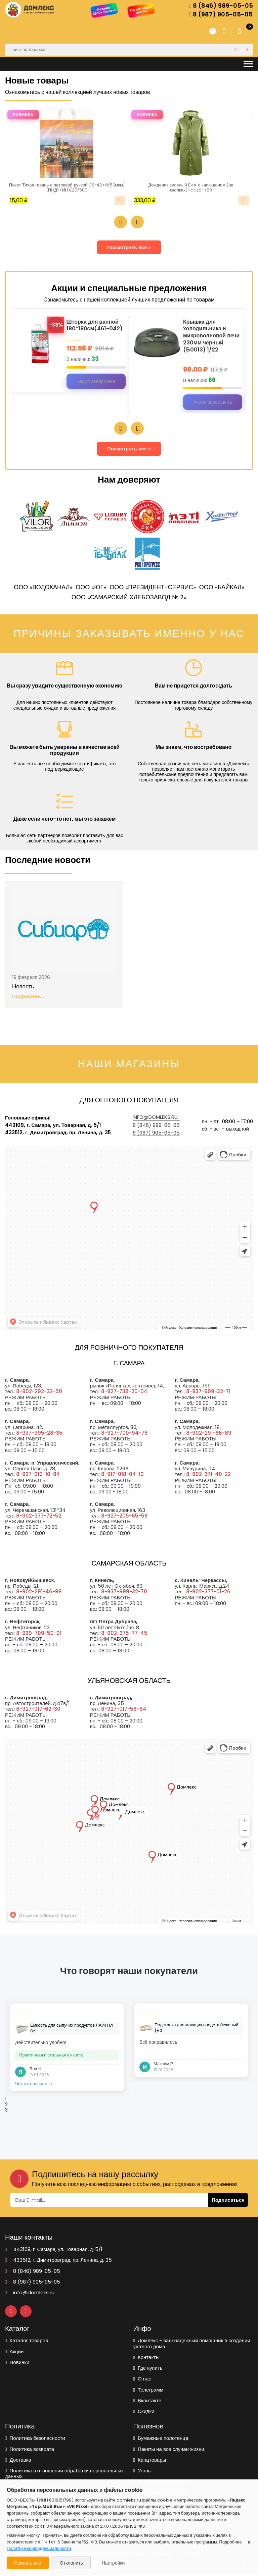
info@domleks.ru (155, 1118)
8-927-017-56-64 (123, 1710)
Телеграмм (148, 2390)
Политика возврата (29, 2450)
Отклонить (71, 2563)
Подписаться (228, 2200)
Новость (23, 987)
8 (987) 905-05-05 (221, 14)
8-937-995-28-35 (39, 1433)
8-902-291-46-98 (39, 1592)
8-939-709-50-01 (38, 1634)
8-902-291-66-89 (208, 1433)
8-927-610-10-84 (38, 1475)
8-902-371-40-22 (208, 1475)
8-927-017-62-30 (38, 1710)
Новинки (17, 2363)
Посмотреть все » (129, 248)
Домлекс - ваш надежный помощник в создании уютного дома (191, 2344)
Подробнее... (28, 997)
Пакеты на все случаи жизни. (169, 2450)
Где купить (148, 2368)
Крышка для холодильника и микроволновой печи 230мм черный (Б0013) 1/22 (213, 336)
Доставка (18, 2460)
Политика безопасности (35, 2439)
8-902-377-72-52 (38, 1516)
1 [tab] (5, 2099)
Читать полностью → (36, 2084)
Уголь (142, 2471)
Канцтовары (149, 2460)
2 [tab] (6, 2105)
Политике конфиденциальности (39, 2548)
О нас (142, 2379)
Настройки (113, 2563)
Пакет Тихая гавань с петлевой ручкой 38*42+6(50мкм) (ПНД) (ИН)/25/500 (67, 187)
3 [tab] (6, 2110)
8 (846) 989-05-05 (221, 5)
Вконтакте (147, 2401)
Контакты (146, 2358)
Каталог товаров (26, 2341)
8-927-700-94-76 (124, 1433)
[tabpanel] (67, 2048)
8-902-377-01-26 (208, 1592)
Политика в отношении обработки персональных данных (64, 2474)
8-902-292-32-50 (39, 1392)
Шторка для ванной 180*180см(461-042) (97, 326)
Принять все (27, 2563)
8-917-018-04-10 (122, 1475)
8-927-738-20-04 (124, 1392)
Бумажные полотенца (160, 2439)
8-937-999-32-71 (208, 1392)
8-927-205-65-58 (124, 1516)
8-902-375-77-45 (124, 1634)
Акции (14, 2352)
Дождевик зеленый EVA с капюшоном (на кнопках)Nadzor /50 (190, 187)
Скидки (144, 2412)
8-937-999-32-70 (124, 1592)
